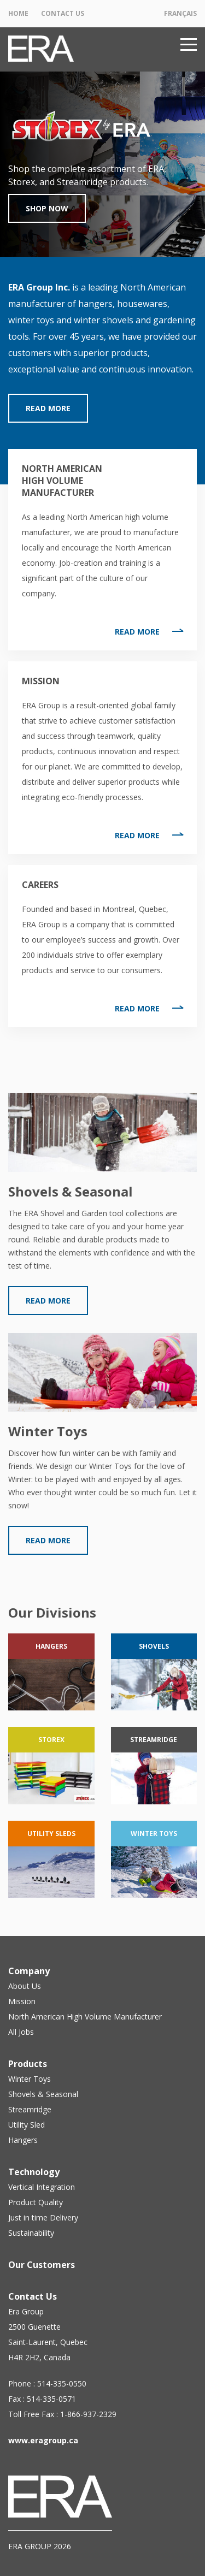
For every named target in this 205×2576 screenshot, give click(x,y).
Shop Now (47, 208)
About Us (24, 1986)
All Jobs (21, 2032)
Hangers (23, 2140)
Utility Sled (26, 2124)
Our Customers (41, 2265)
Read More (48, 408)
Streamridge (29, 2109)
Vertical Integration (41, 2187)
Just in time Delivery (43, 2217)
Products (27, 2064)
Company (29, 1971)
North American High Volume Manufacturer (85, 2016)
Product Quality (35, 2202)
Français (180, 13)
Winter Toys (29, 2079)
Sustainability (31, 2233)
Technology (34, 2172)
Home (18, 13)
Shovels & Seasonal (43, 2094)
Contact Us (62, 13)
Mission (22, 2001)
